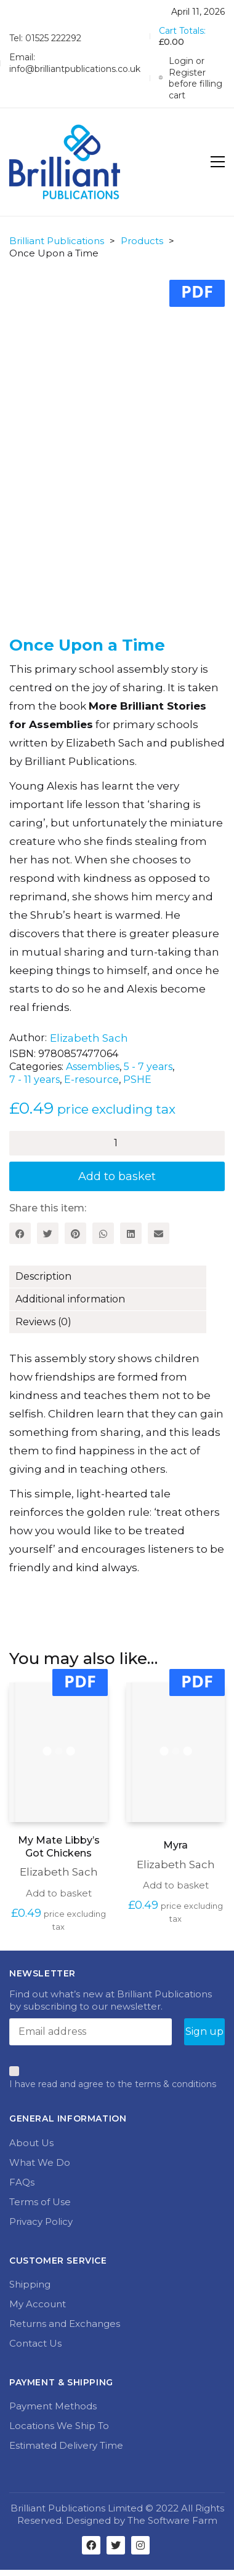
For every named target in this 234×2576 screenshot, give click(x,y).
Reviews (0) (43, 1322)
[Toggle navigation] (218, 161)
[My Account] (192, 78)
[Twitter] (47, 1233)
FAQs (21, 2182)
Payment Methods (53, 2406)
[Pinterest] (75, 1233)
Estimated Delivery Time (66, 2445)
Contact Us (35, 2343)
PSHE (137, 1079)
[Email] (158, 1233)
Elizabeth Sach (89, 1038)
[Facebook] (20, 1233)
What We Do (39, 2162)
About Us (31, 2143)
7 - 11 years (34, 1079)
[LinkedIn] (131, 1233)
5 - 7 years (148, 1066)
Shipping (29, 2284)
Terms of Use (40, 2202)
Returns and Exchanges (64, 2323)
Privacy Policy (41, 2221)
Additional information (70, 1299)
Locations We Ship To (59, 2425)
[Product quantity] (117, 1143)
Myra (175, 1845)
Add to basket (117, 1176)
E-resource (91, 1079)
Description (43, 1276)
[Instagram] (140, 2545)
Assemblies (92, 1066)
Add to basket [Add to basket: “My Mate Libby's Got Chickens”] (59, 1893)
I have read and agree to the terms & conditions (112, 2084)
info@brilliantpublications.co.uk (74, 68)
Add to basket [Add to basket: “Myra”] (176, 1885)
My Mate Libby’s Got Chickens (59, 1846)
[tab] (117, 1277)
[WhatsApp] (103, 1233)
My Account (37, 2304)
